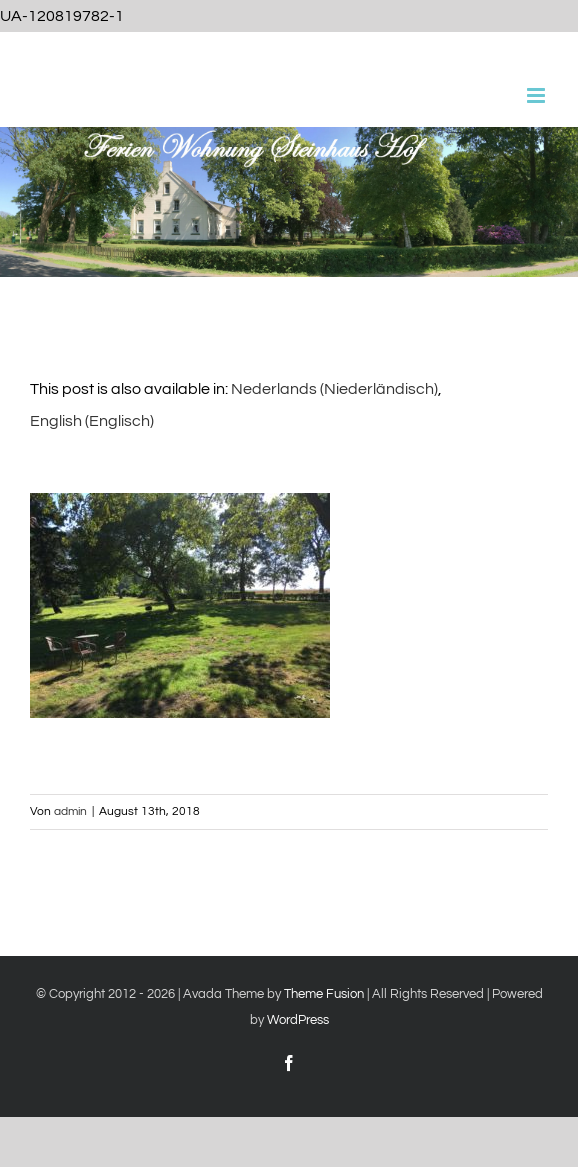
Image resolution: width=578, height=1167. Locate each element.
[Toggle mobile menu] (537, 95)
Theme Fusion (324, 994)
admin (70, 811)
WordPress (298, 1020)
